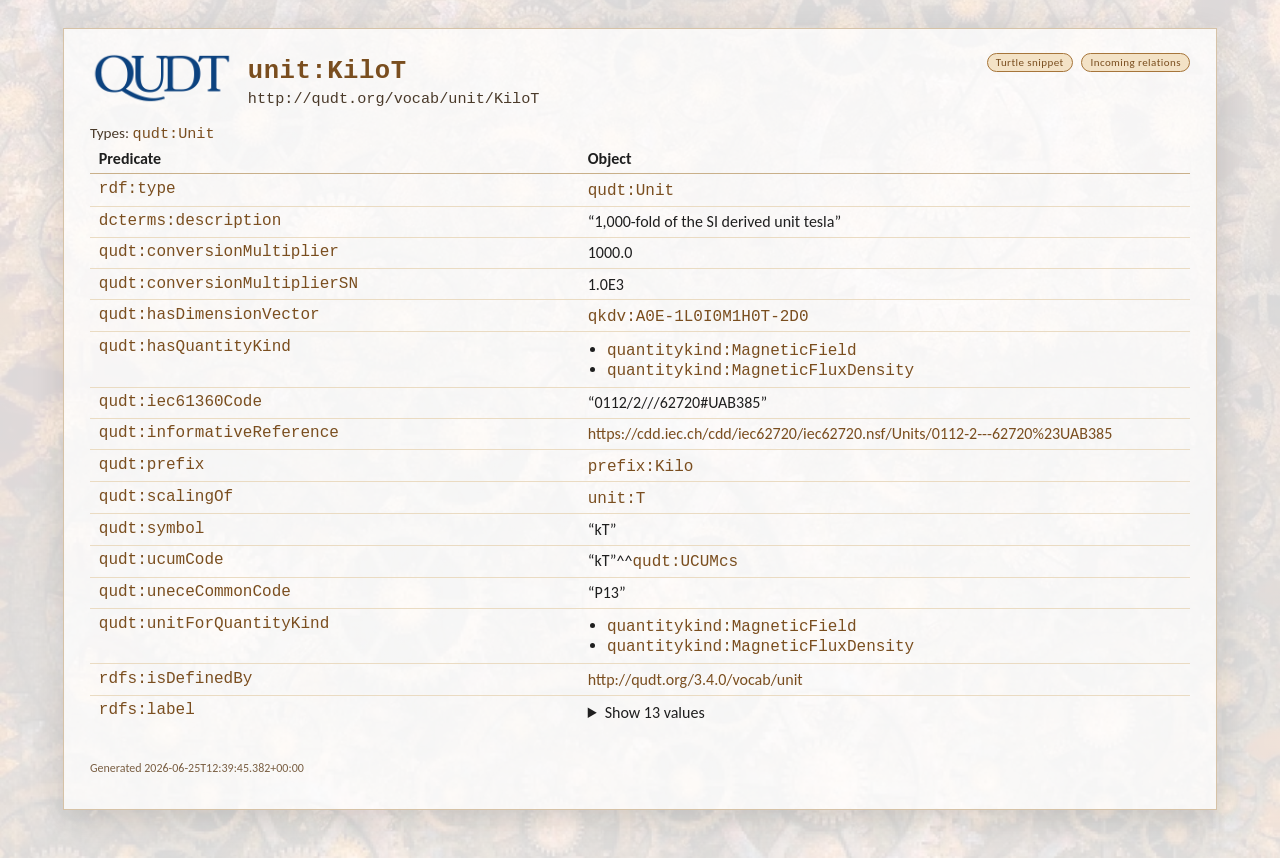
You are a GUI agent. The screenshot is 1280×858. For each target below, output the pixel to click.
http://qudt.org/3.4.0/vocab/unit (695, 724)
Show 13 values (655, 760)
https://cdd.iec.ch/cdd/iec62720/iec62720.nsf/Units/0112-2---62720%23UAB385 (850, 459)
